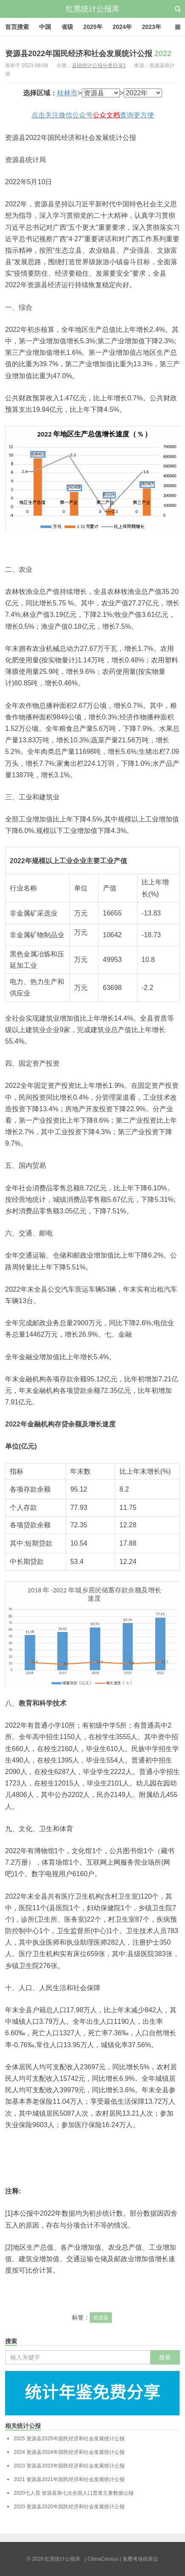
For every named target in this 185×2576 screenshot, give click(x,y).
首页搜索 (17, 26)
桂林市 (67, 93)
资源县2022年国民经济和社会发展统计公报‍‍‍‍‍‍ (88, 53)
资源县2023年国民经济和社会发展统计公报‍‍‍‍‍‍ (69, 2466)
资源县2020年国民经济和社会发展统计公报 (69, 2507)
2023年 (151, 26)
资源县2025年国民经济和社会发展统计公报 (69, 2439)
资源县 (100, 2318)
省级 (67, 26)
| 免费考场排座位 (138, 2559)
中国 (45, 26)
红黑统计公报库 (93, 9)
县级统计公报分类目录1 (99, 65)
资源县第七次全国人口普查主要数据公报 (74, 2493)
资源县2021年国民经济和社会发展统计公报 (69, 2479)
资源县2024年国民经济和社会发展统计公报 (69, 2452)
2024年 (122, 26)
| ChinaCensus (101, 2559)
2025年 (92, 26)
